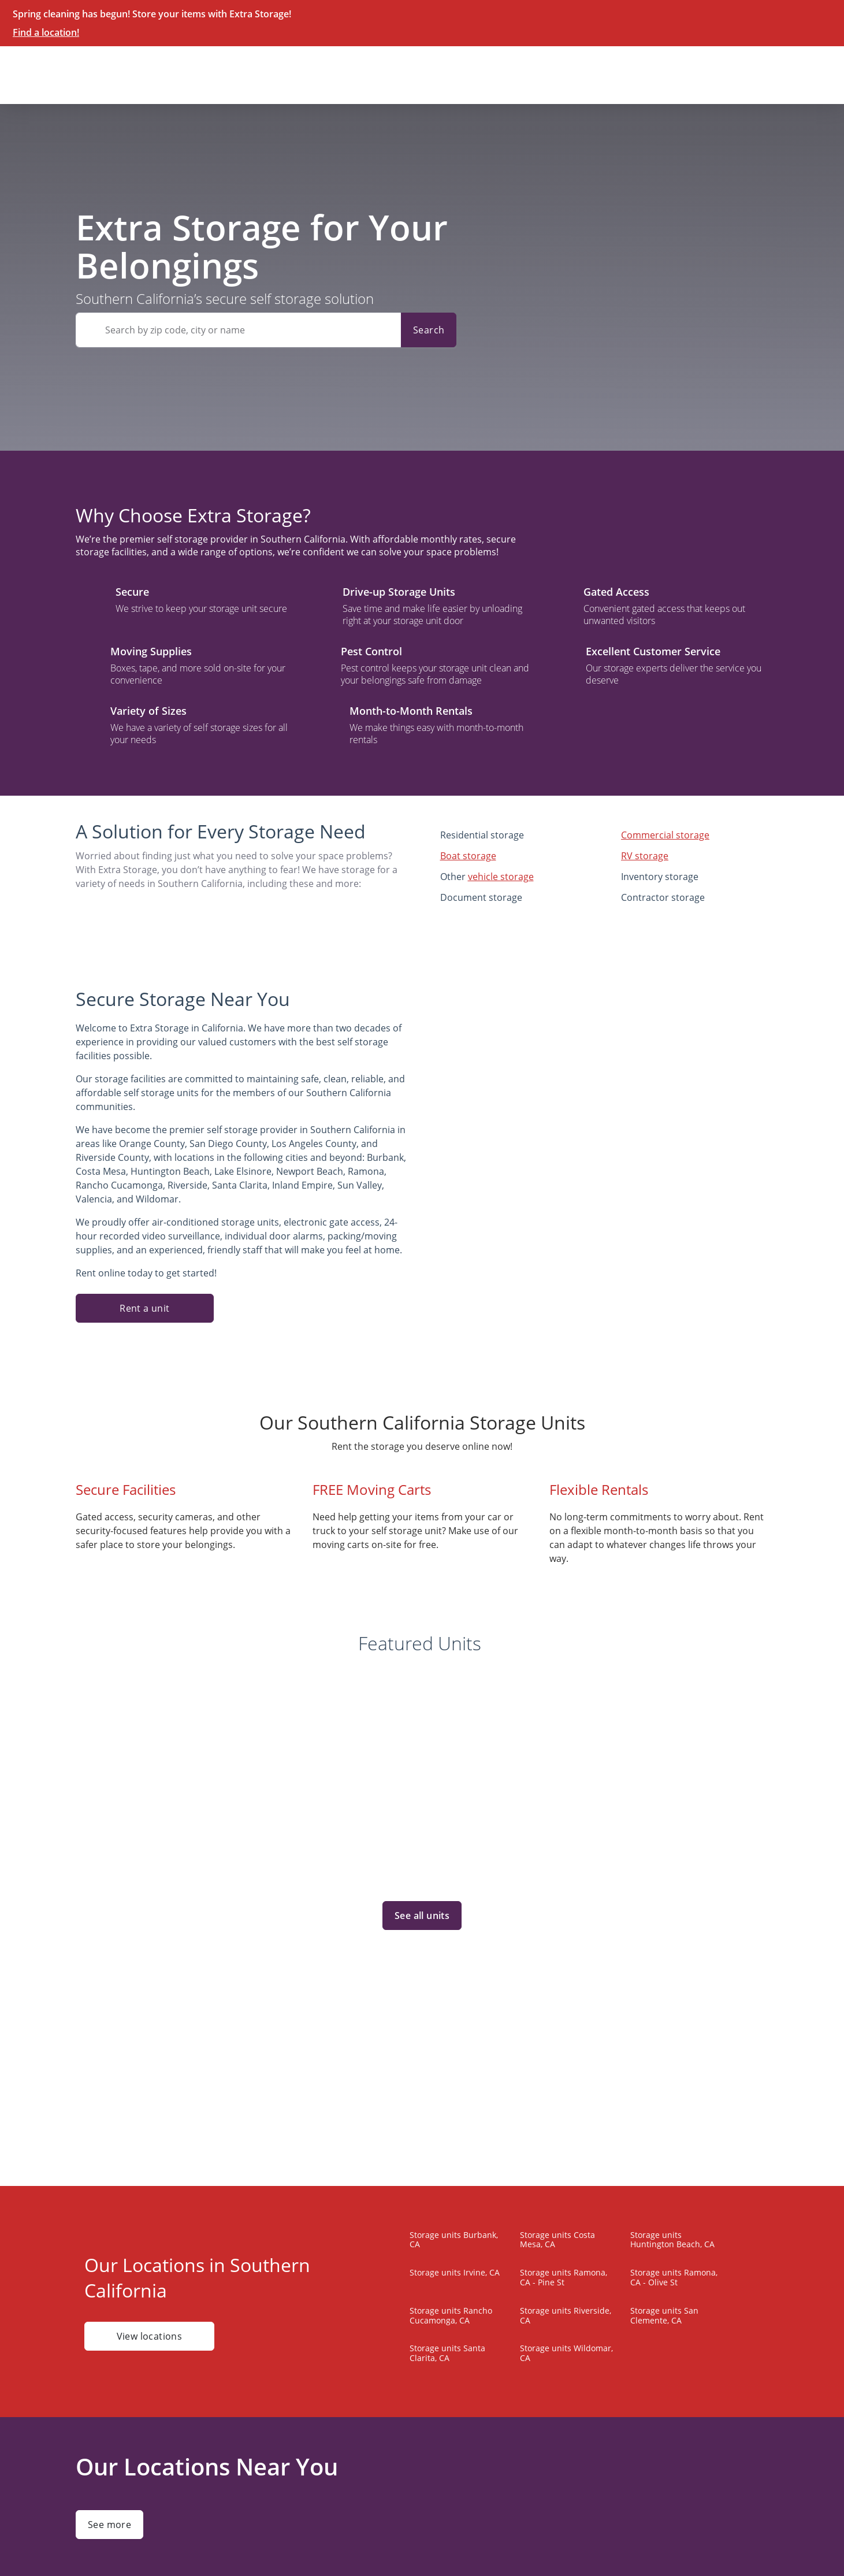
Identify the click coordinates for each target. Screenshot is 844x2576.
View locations (149, 2336)
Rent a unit (144, 1308)
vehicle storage (501, 876)
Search (428, 330)
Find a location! (46, 32)
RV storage (644, 855)
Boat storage (468, 855)
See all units (422, 1915)
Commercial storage (665, 835)
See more (109, 2524)
